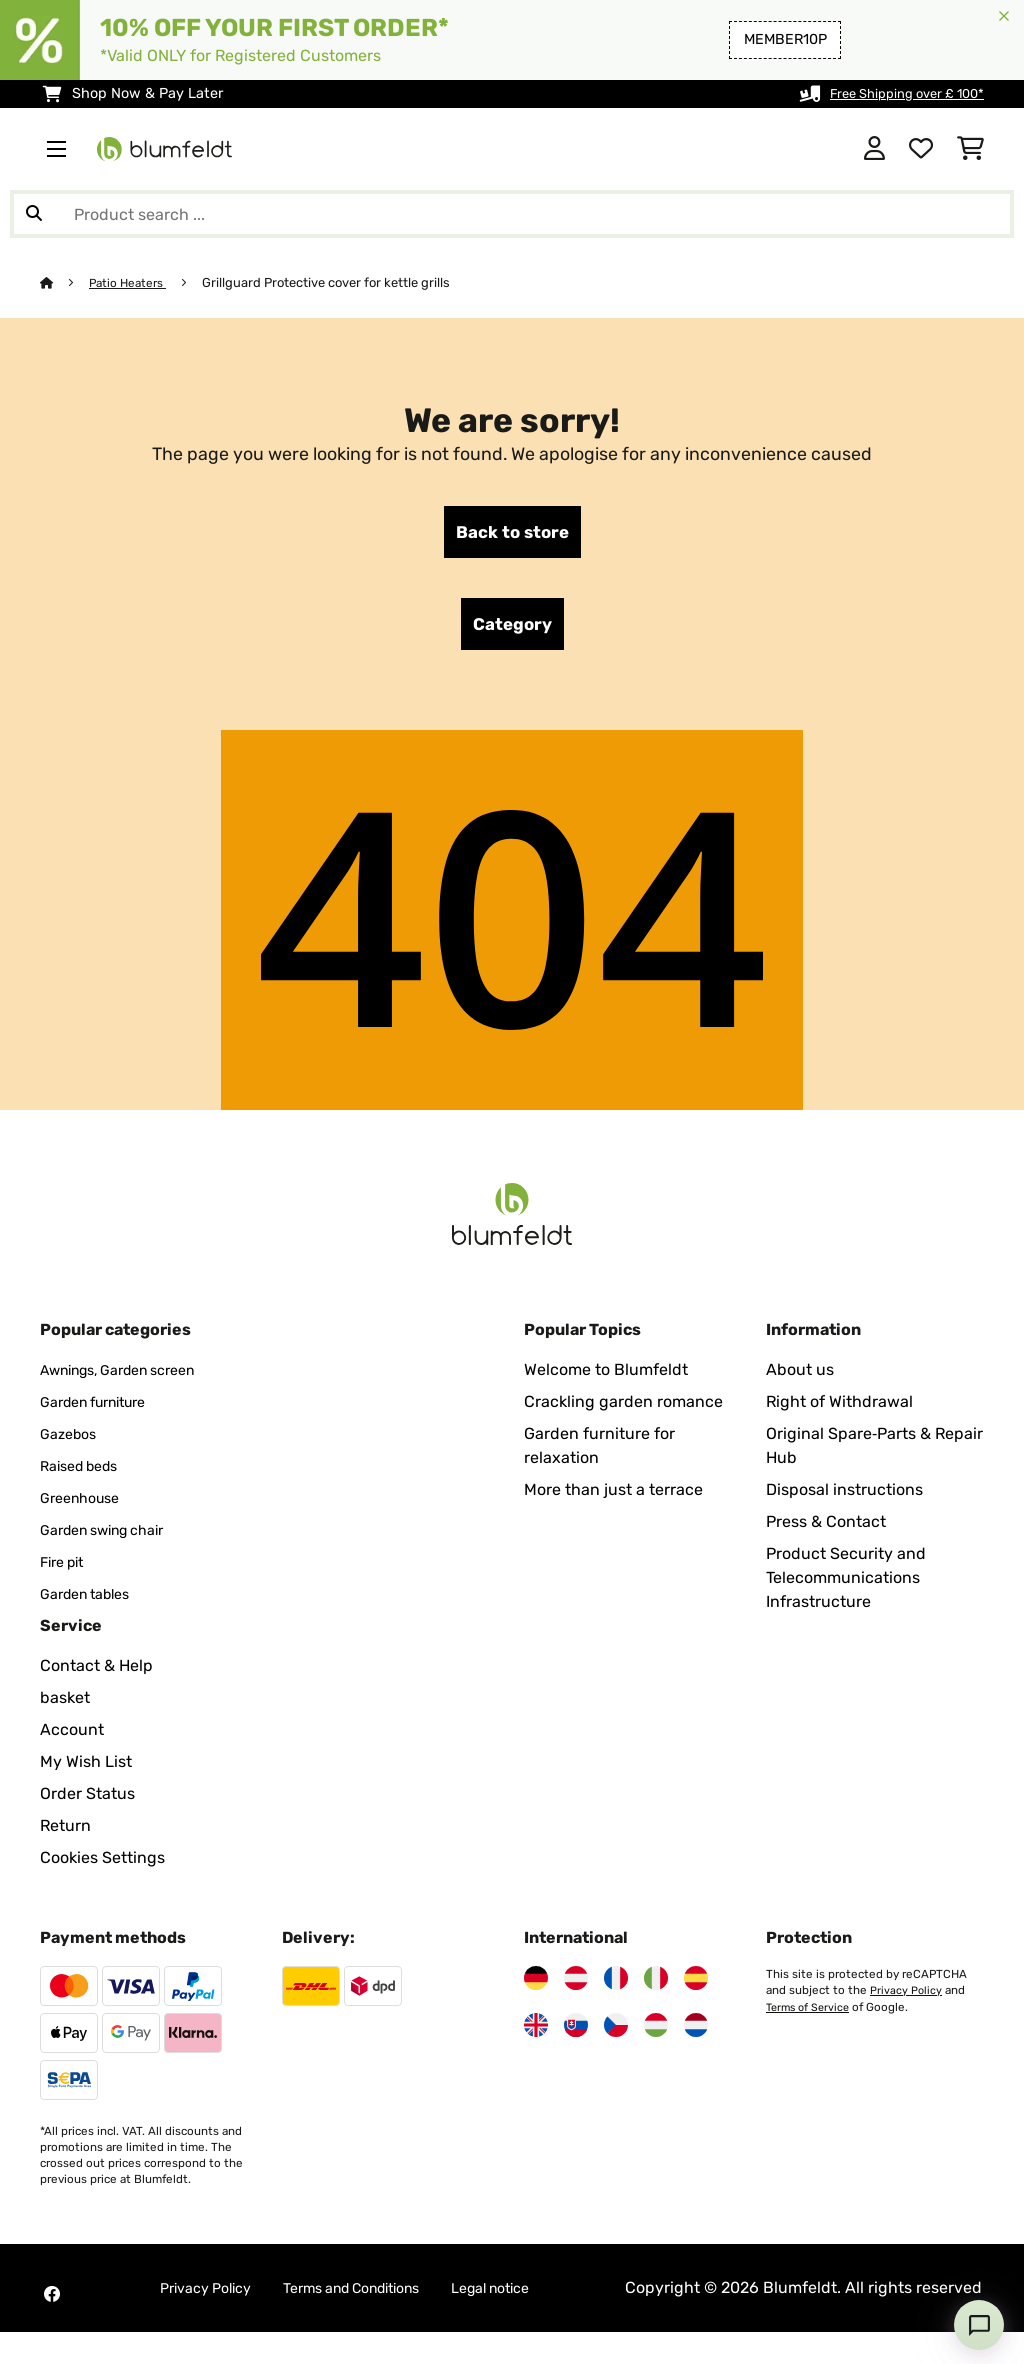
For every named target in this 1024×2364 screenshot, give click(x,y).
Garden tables (92, 1601)
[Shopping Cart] (970, 149)
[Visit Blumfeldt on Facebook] (52, 2314)
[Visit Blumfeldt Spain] (696, 1986)
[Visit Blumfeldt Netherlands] (696, 2033)
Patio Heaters (132, 282)
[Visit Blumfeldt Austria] (576, 1986)
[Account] (874, 149)
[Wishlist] (921, 149)
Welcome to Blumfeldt (606, 1377)
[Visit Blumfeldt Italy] (656, 1986)
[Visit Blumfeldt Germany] (536, 1986)
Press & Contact (826, 1529)
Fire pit (66, 1569)
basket (65, 1705)
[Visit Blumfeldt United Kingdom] (536, 2033)
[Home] (65, 282)
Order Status (87, 1801)
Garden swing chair (113, 1537)
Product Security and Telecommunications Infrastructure (846, 1585)
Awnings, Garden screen (132, 1377)
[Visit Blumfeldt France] (616, 1986)
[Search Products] (512, 214)
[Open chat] (979, 2325)
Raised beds (85, 1473)
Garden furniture (103, 1409)
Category (512, 630)
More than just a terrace (613, 1497)
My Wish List (86, 1769)
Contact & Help (96, 1673)
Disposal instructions (844, 1497)
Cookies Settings (102, 1865)
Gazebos (72, 1441)
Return (65, 1833)
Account (72, 1737)
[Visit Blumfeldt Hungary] (656, 2033)
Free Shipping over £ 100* (897, 93)
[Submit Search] (34, 214)
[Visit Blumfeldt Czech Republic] (616, 2033)
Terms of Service (811, 2014)
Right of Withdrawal (839, 1409)
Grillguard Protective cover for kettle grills (334, 282)
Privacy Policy (906, 1998)
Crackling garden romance (623, 1409)
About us (800, 1377)
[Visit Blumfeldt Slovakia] (576, 2033)
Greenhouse (85, 1505)
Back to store (512, 534)
